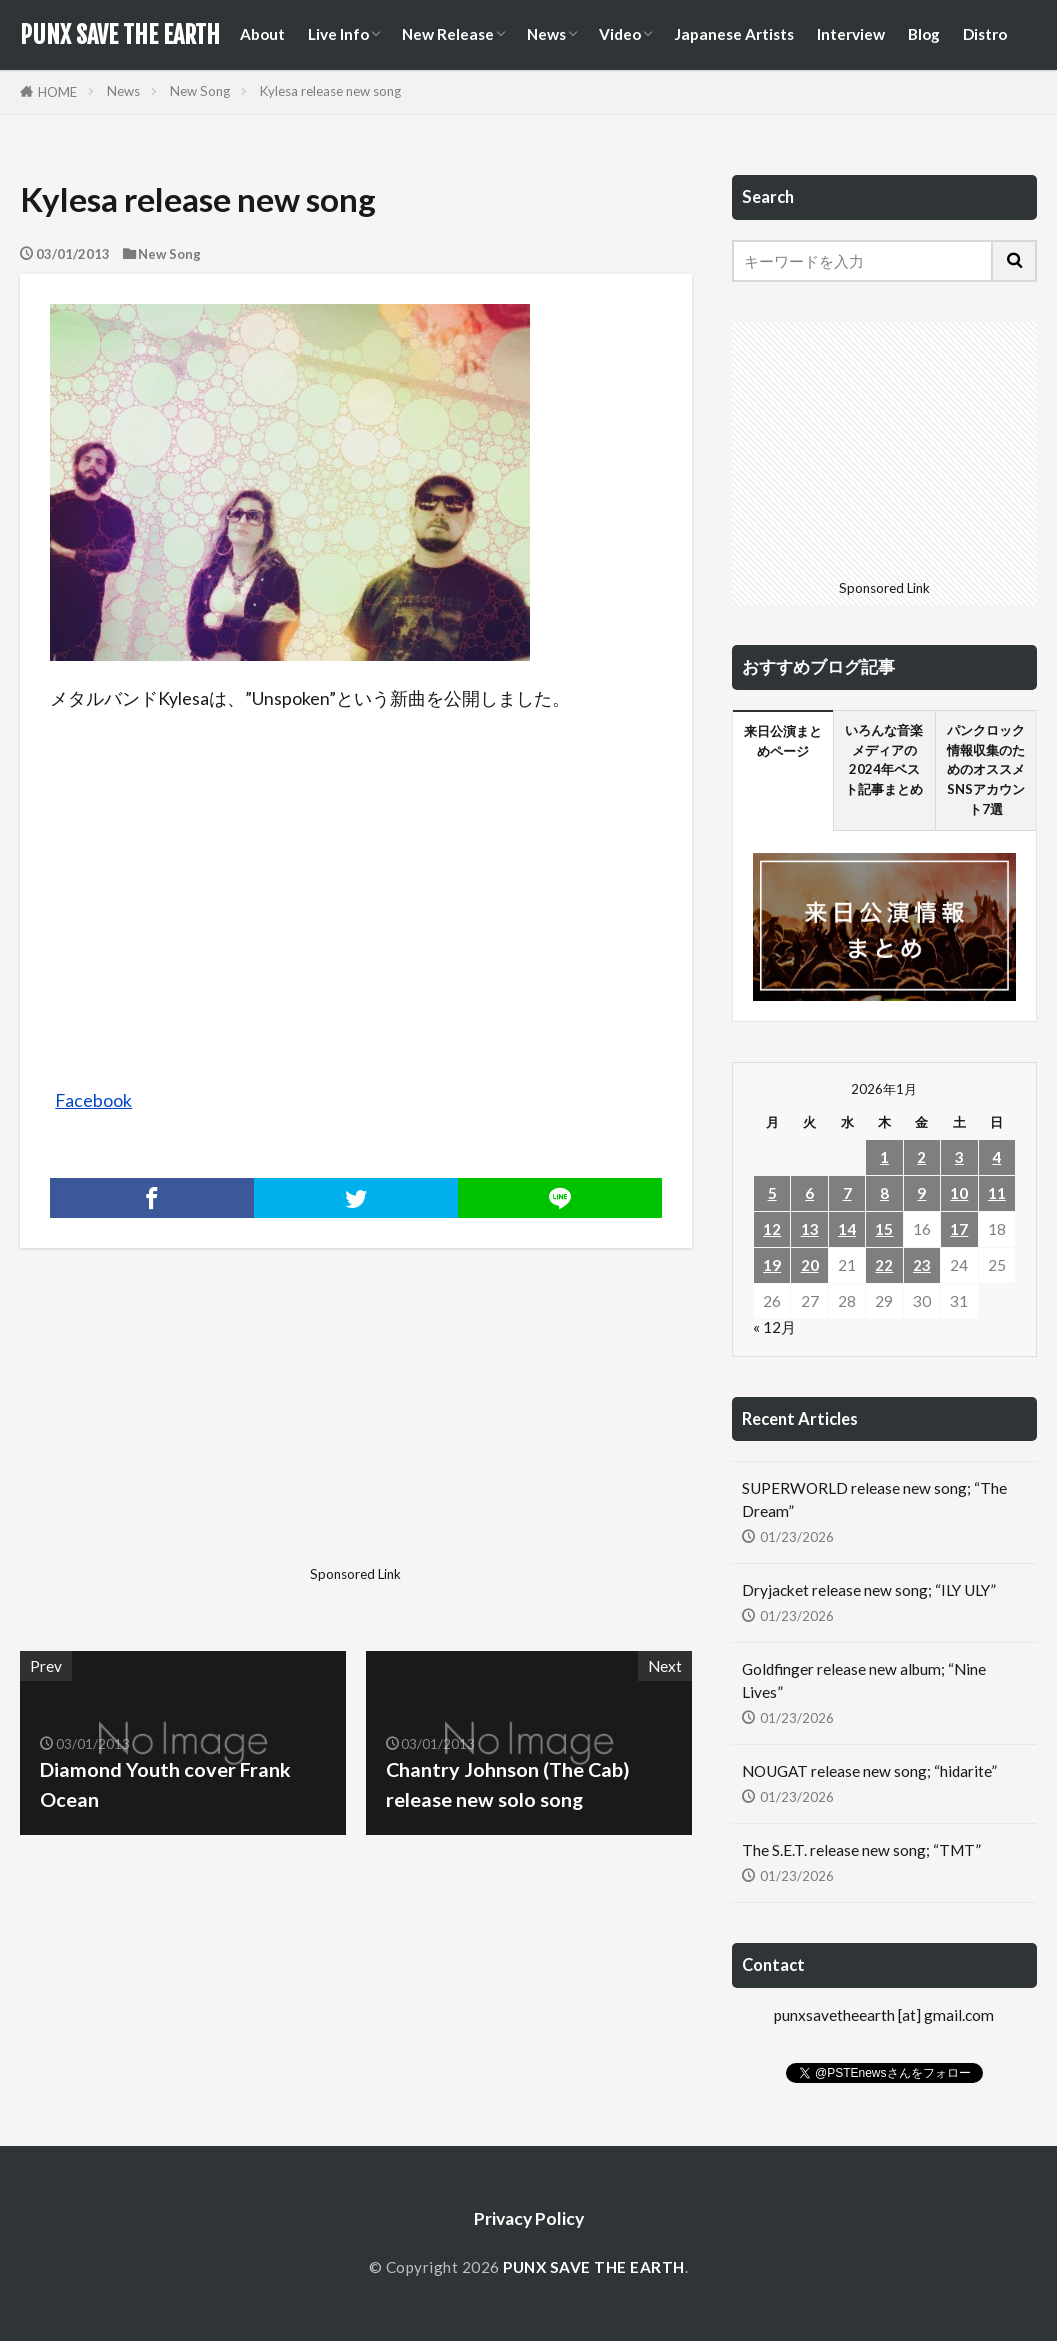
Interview (851, 34)
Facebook (93, 1100)
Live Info (338, 34)
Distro (985, 34)
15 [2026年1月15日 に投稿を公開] (884, 1229)
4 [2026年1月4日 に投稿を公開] (996, 1157)
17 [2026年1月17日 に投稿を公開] (959, 1229)
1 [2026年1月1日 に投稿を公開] (884, 1157)
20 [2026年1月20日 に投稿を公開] (810, 1265)
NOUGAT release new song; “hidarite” (869, 1771)
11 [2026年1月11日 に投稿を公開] (997, 1193)
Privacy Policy (529, 2218)
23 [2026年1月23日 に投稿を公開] (922, 1265)
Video (620, 34)
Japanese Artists (734, 34)
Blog (924, 34)
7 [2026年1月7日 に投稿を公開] (847, 1193)
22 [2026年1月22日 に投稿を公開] (884, 1265)
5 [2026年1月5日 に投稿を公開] (772, 1193)
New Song (200, 91)
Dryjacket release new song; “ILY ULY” (869, 1590)
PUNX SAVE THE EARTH (120, 35)
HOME (57, 92)
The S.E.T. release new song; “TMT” (861, 1850)
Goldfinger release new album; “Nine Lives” (864, 1680)
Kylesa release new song (330, 91)
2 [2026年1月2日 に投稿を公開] (921, 1157)
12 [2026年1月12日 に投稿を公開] (772, 1229)
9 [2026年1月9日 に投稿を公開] (921, 1193)
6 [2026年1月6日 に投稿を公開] (809, 1193)
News (546, 34)
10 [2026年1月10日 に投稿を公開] (959, 1193)
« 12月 (774, 1327)
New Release (448, 34)
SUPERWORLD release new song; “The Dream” (874, 1499)
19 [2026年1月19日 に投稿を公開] (772, 1265)
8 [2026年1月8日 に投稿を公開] (884, 1193)
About (262, 34)
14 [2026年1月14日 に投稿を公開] (847, 1229)
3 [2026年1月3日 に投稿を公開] (959, 1157)
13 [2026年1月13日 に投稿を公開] (810, 1229)
